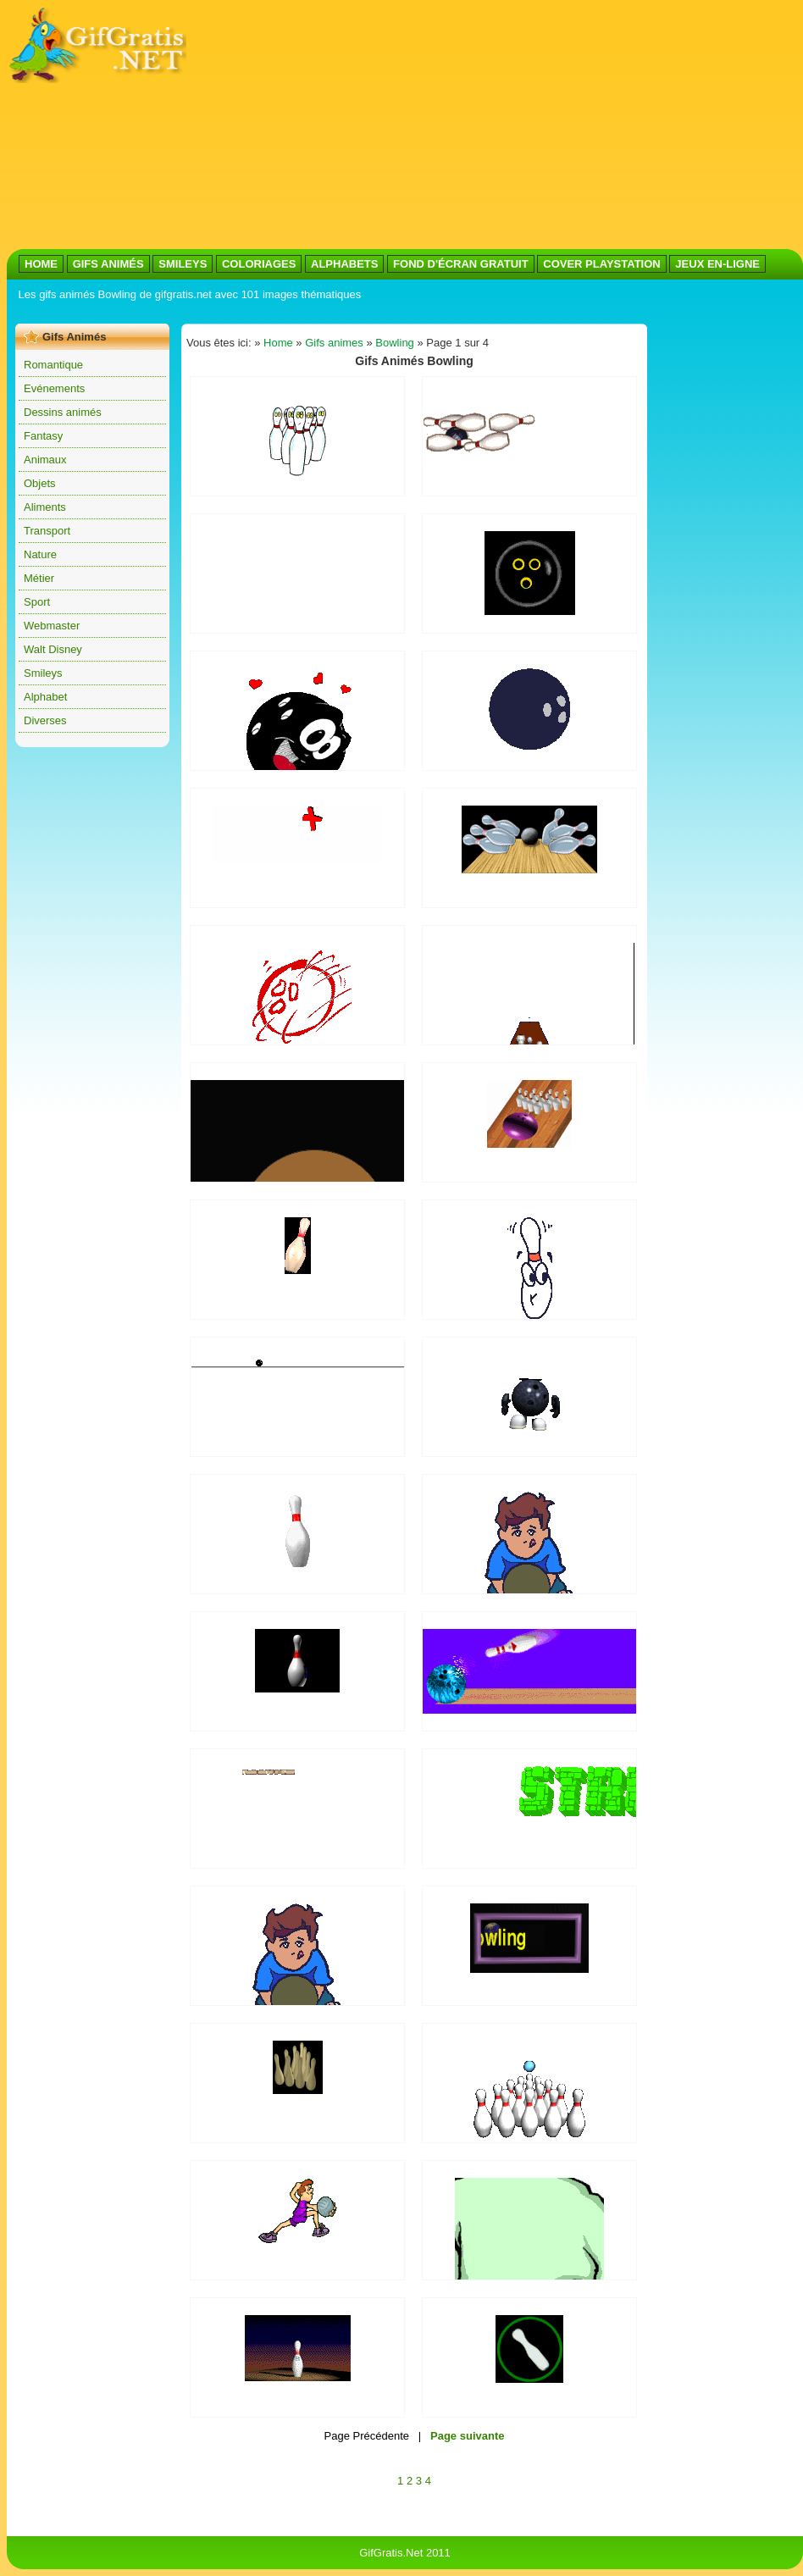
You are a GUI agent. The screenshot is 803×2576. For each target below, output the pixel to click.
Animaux (45, 459)
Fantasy (43, 435)
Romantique (53, 364)
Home (278, 342)
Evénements (54, 388)
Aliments (45, 507)
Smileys (43, 673)
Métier (39, 578)
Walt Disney (53, 649)
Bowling (394, 342)
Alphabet (45, 696)
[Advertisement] (418, 125)
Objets (40, 483)
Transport (47, 530)
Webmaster (52, 625)
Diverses (45, 720)
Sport (37, 602)
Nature (40, 554)
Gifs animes (334, 342)
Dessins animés (63, 412)
